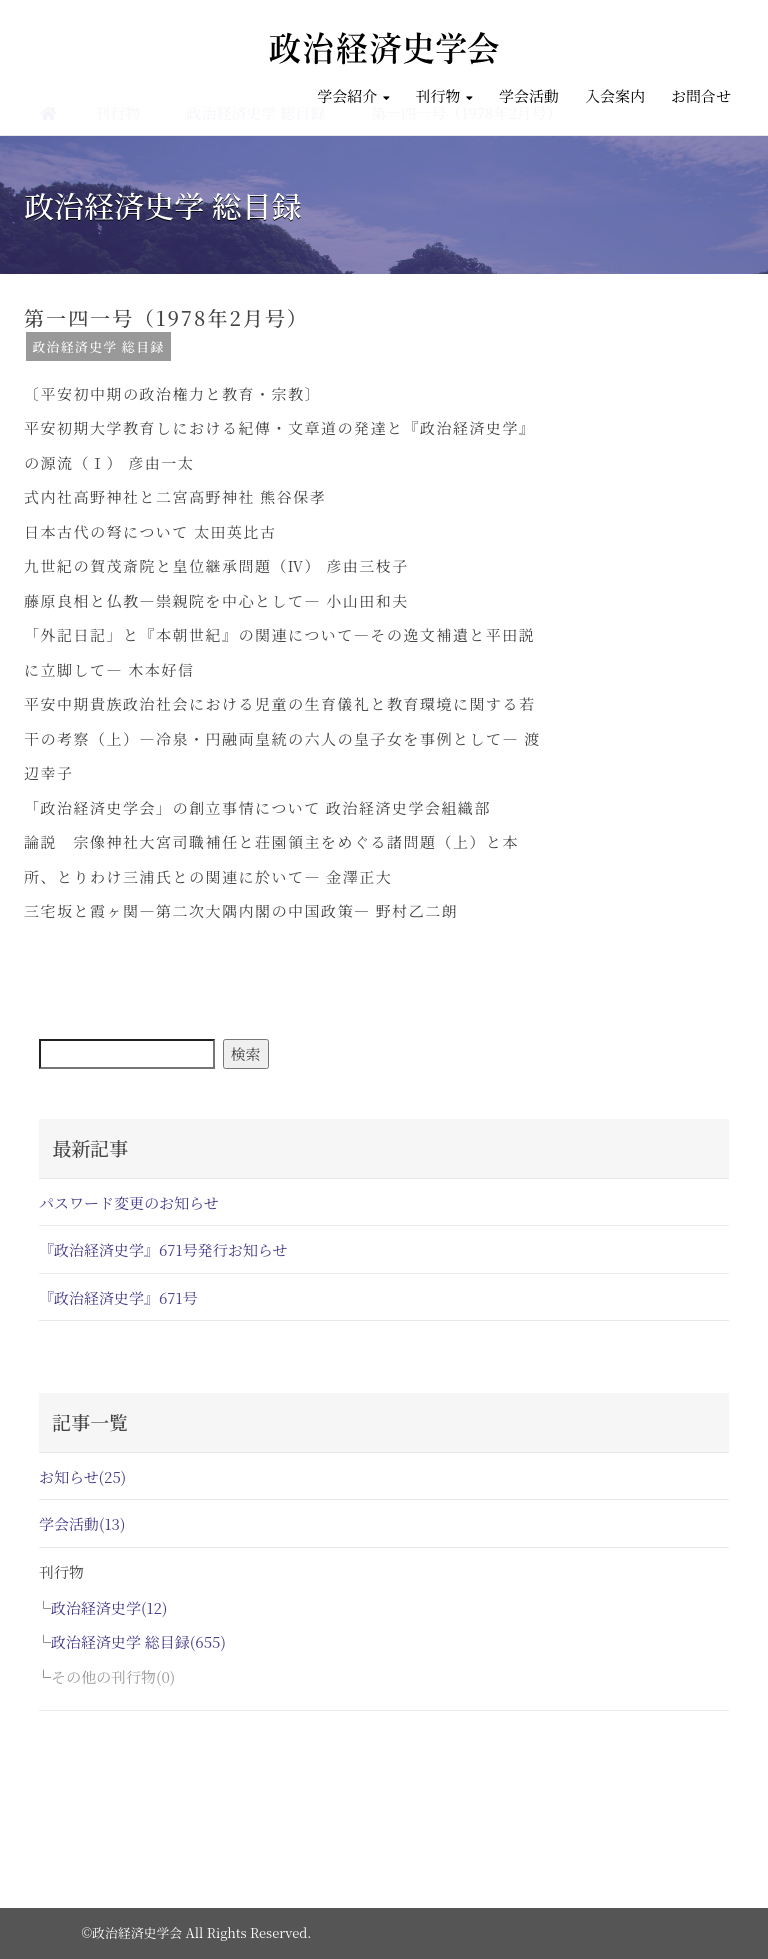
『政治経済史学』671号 (118, 1297)
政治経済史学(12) (109, 1607)
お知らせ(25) (82, 1476)
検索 (246, 1053)
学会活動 (529, 95)
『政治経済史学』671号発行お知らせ (163, 1249)
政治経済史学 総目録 (98, 346)
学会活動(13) (82, 1523)
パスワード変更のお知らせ (129, 1202)
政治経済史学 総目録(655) (138, 1641)
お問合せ (701, 95)
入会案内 (615, 95)
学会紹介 (353, 95)
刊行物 (444, 95)
